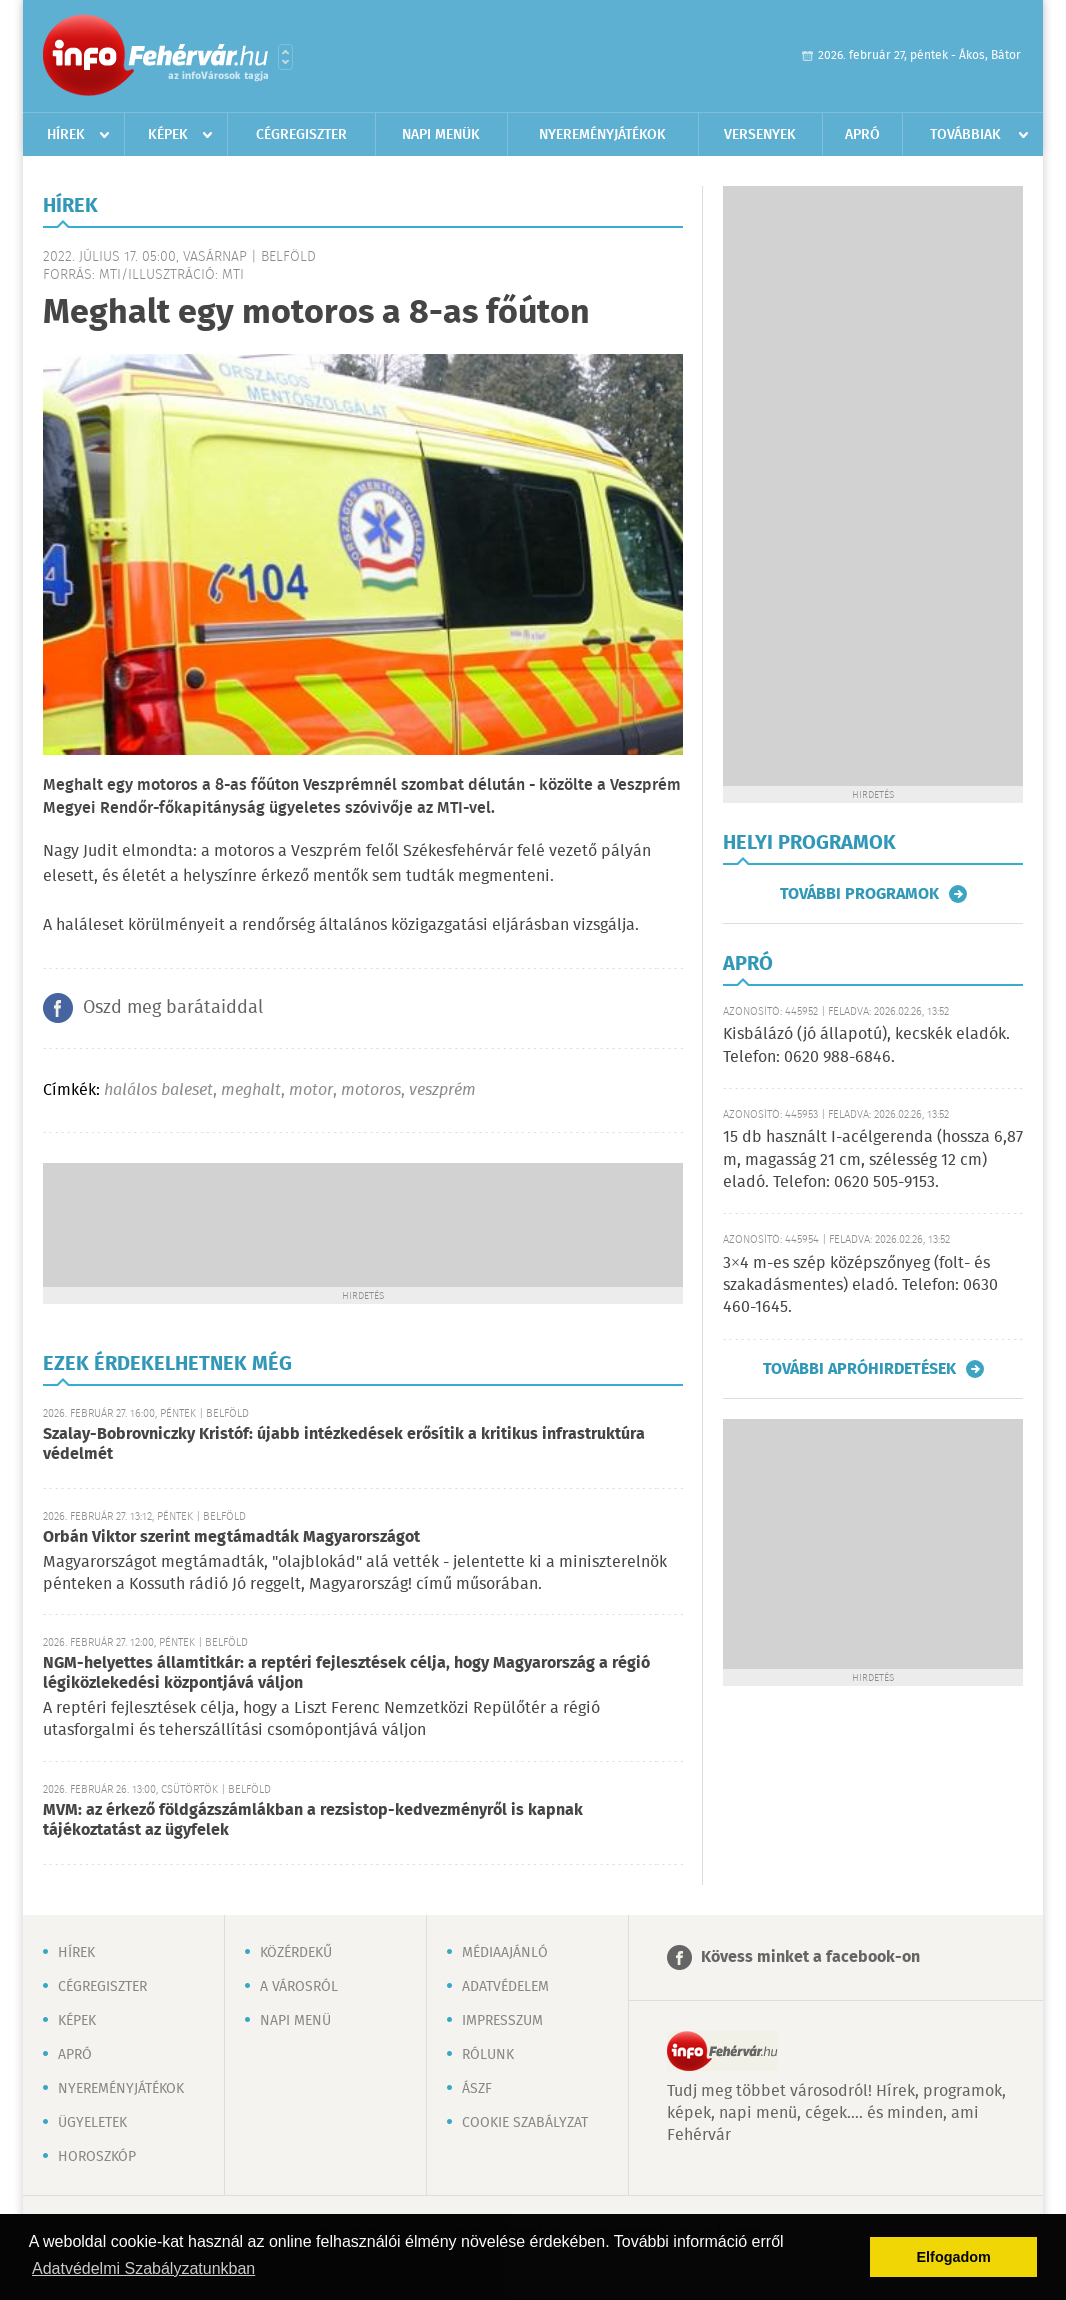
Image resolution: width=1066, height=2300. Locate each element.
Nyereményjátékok (602, 135)
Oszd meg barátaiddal (173, 1008)
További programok (859, 894)
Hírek (66, 135)
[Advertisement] (363, 1223)
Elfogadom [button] (954, 2257)
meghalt (251, 1090)
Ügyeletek (92, 2123)
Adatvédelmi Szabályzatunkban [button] (143, 2268)
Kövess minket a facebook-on (810, 1957)
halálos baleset (158, 1090)
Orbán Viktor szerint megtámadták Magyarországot (231, 1537)
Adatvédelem (505, 1987)
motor (311, 1090)
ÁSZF (477, 2089)
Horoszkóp (97, 2157)
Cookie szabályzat (525, 2123)
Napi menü (295, 2021)
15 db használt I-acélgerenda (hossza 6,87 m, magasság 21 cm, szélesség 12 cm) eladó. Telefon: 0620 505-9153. (873, 1160)
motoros (371, 1090)
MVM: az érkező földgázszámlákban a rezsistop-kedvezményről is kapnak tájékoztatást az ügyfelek (313, 1820)
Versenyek (760, 135)
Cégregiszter (301, 135)
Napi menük (441, 135)
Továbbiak (965, 135)
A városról (299, 1987)
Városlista (285, 57)
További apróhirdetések (859, 1369)
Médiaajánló (505, 1953)
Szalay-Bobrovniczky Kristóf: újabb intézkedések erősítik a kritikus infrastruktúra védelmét (344, 1444)
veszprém (442, 1090)
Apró (862, 135)
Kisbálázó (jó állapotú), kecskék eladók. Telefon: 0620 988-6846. (866, 1045)
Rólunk (488, 2055)
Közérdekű (296, 1953)
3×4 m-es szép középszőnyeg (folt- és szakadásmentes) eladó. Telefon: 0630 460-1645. (860, 1286)
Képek (168, 135)
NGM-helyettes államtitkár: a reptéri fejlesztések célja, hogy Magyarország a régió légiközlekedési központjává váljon (346, 1673)
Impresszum (502, 2021)
